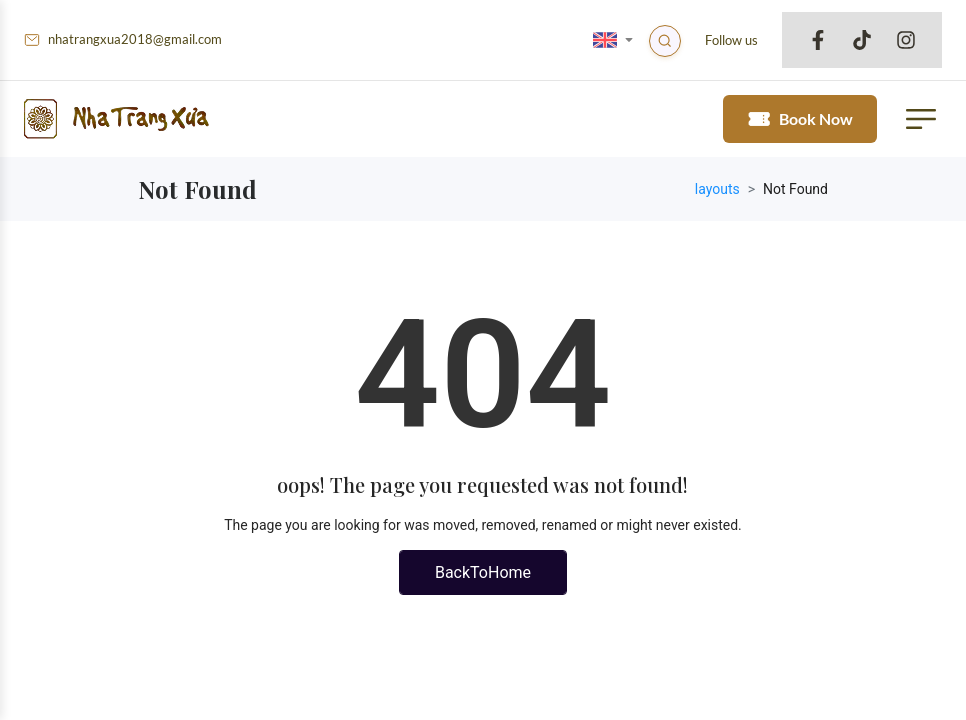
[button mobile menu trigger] (914, 123)
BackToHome (483, 580)
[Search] (667, 43)
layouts (717, 197)
